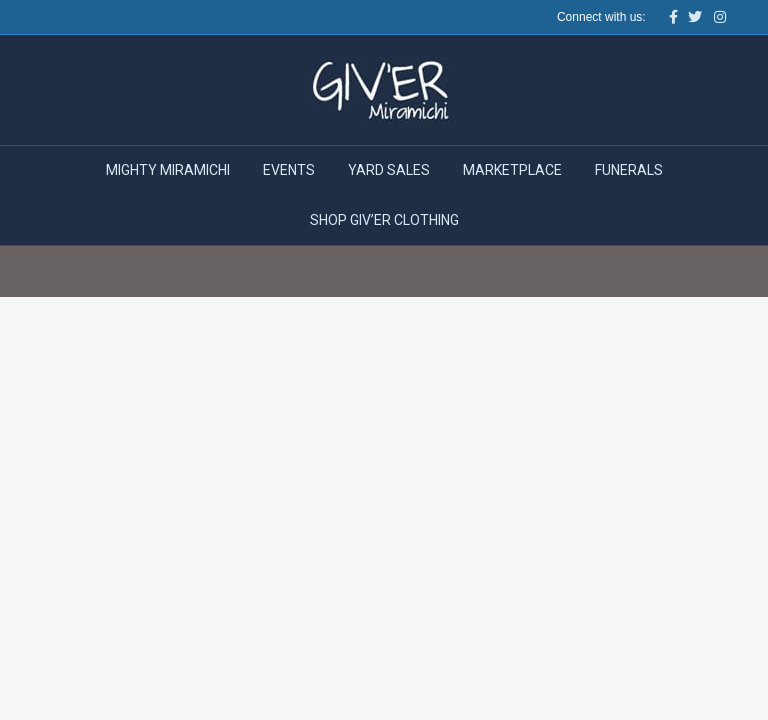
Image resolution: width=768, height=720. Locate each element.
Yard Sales (389, 170)
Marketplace (512, 170)
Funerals (629, 170)
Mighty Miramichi (168, 170)
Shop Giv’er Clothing (384, 220)
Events (289, 170)
